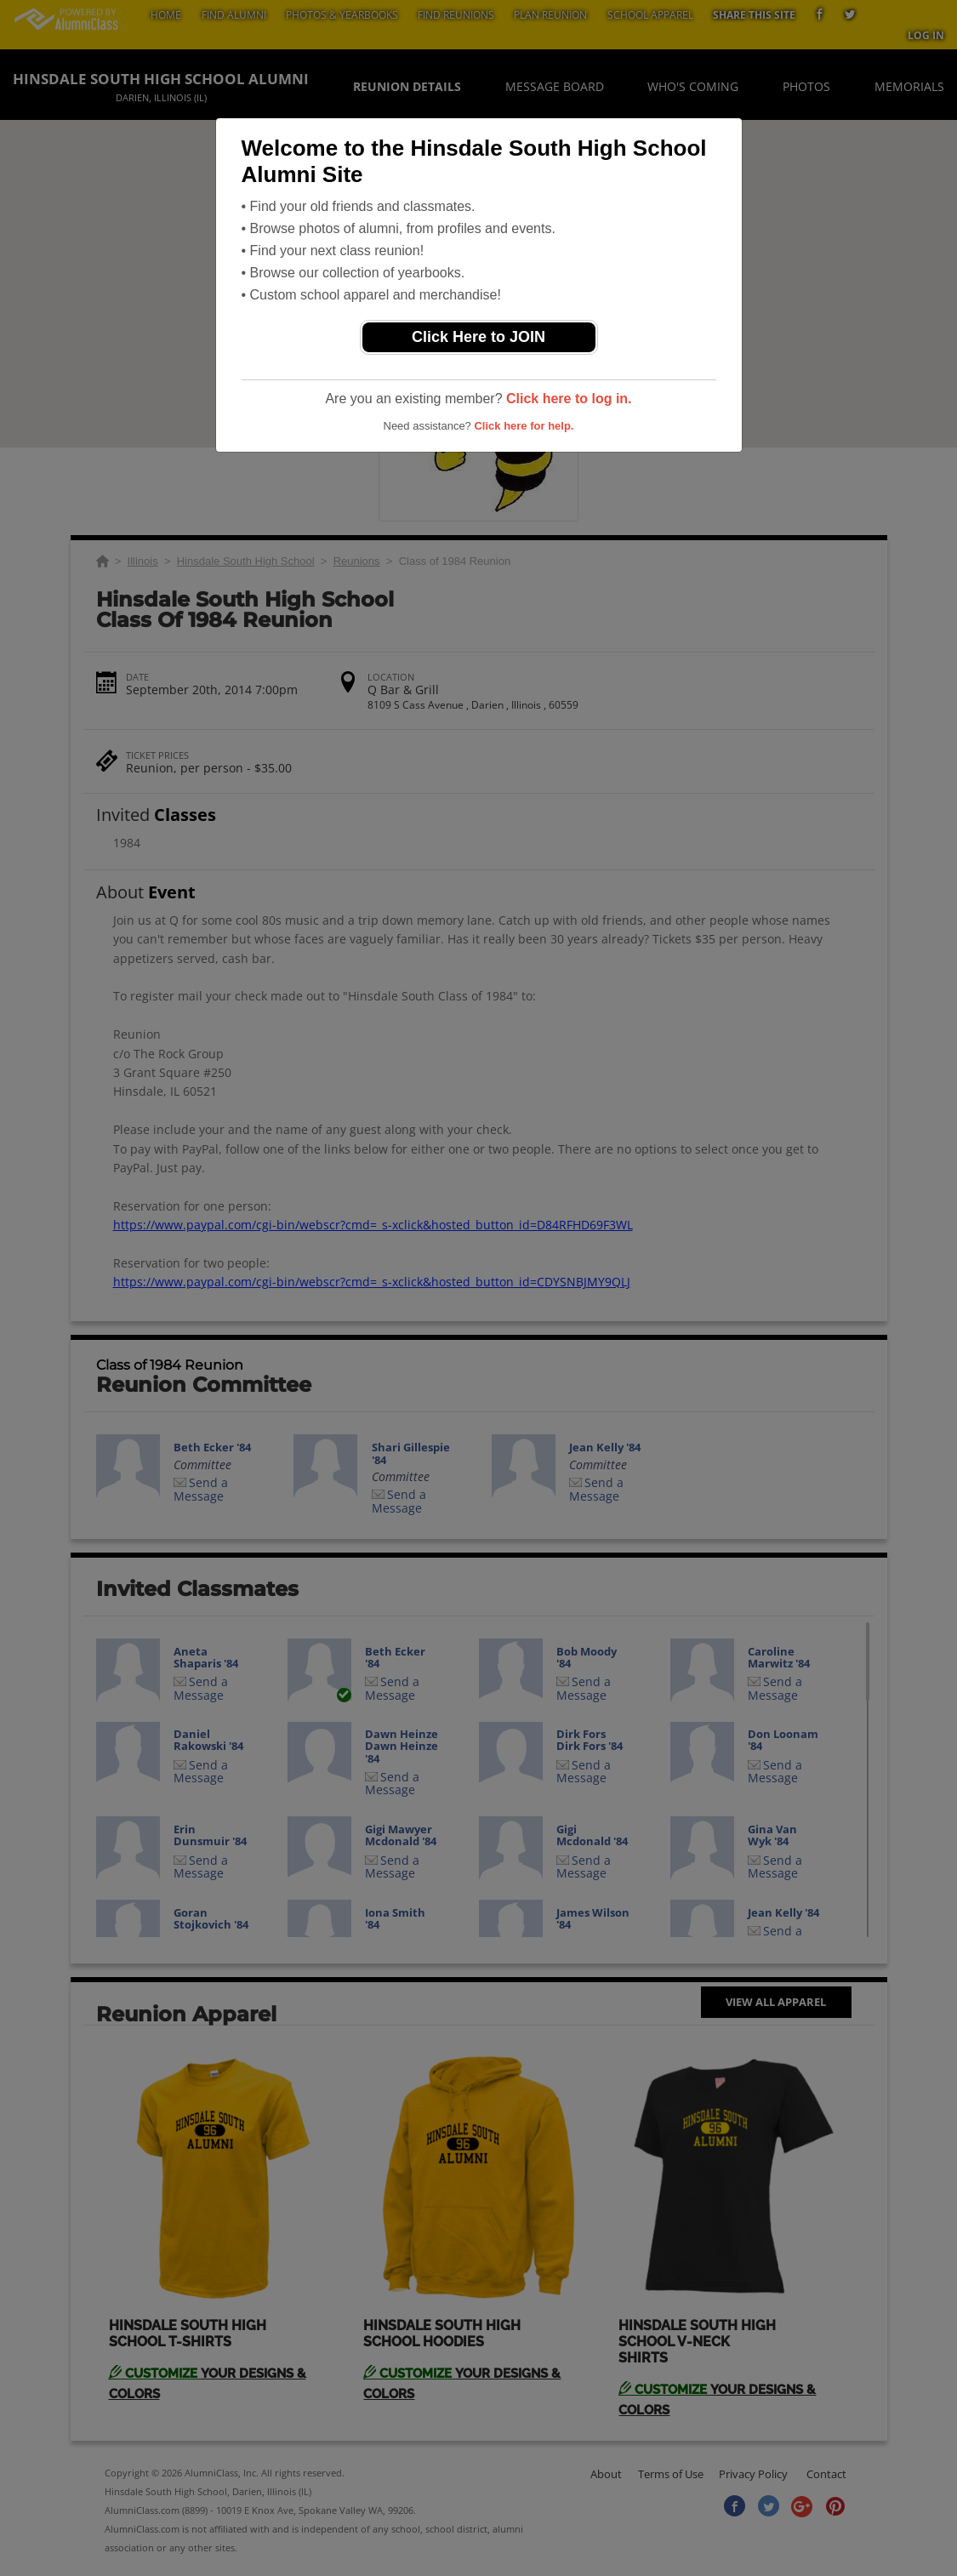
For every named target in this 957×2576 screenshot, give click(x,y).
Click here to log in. (569, 398)
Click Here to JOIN (478, 336)
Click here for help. (523, 425)
